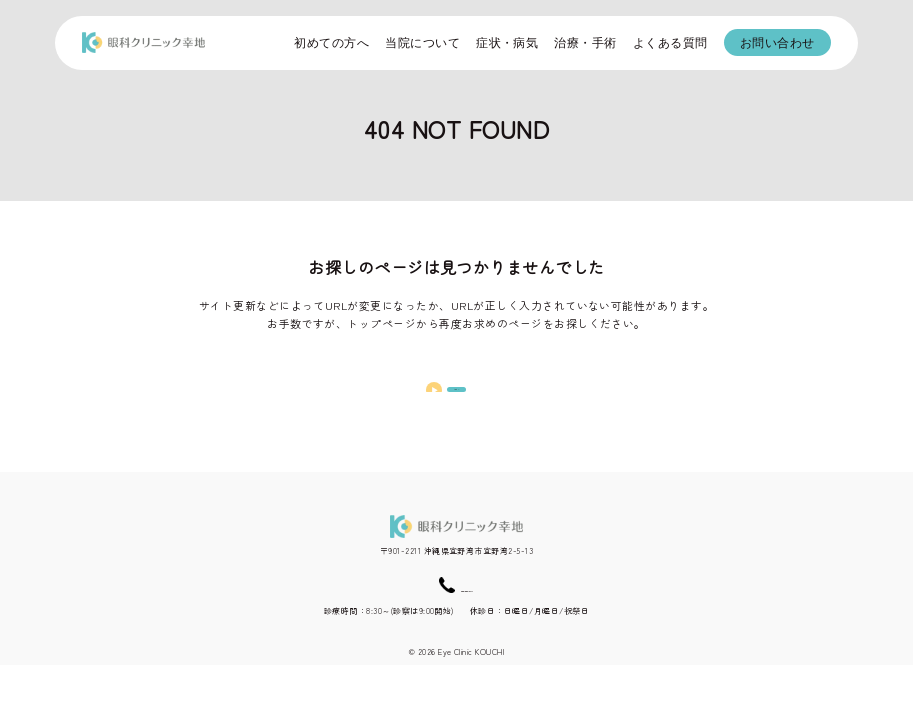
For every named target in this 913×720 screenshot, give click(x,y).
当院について (422, 43)
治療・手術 (585, 43)
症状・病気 (507, 43)
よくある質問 (670, 43)
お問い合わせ (777, 43)
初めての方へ (331, 43)
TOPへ (457, 407)
